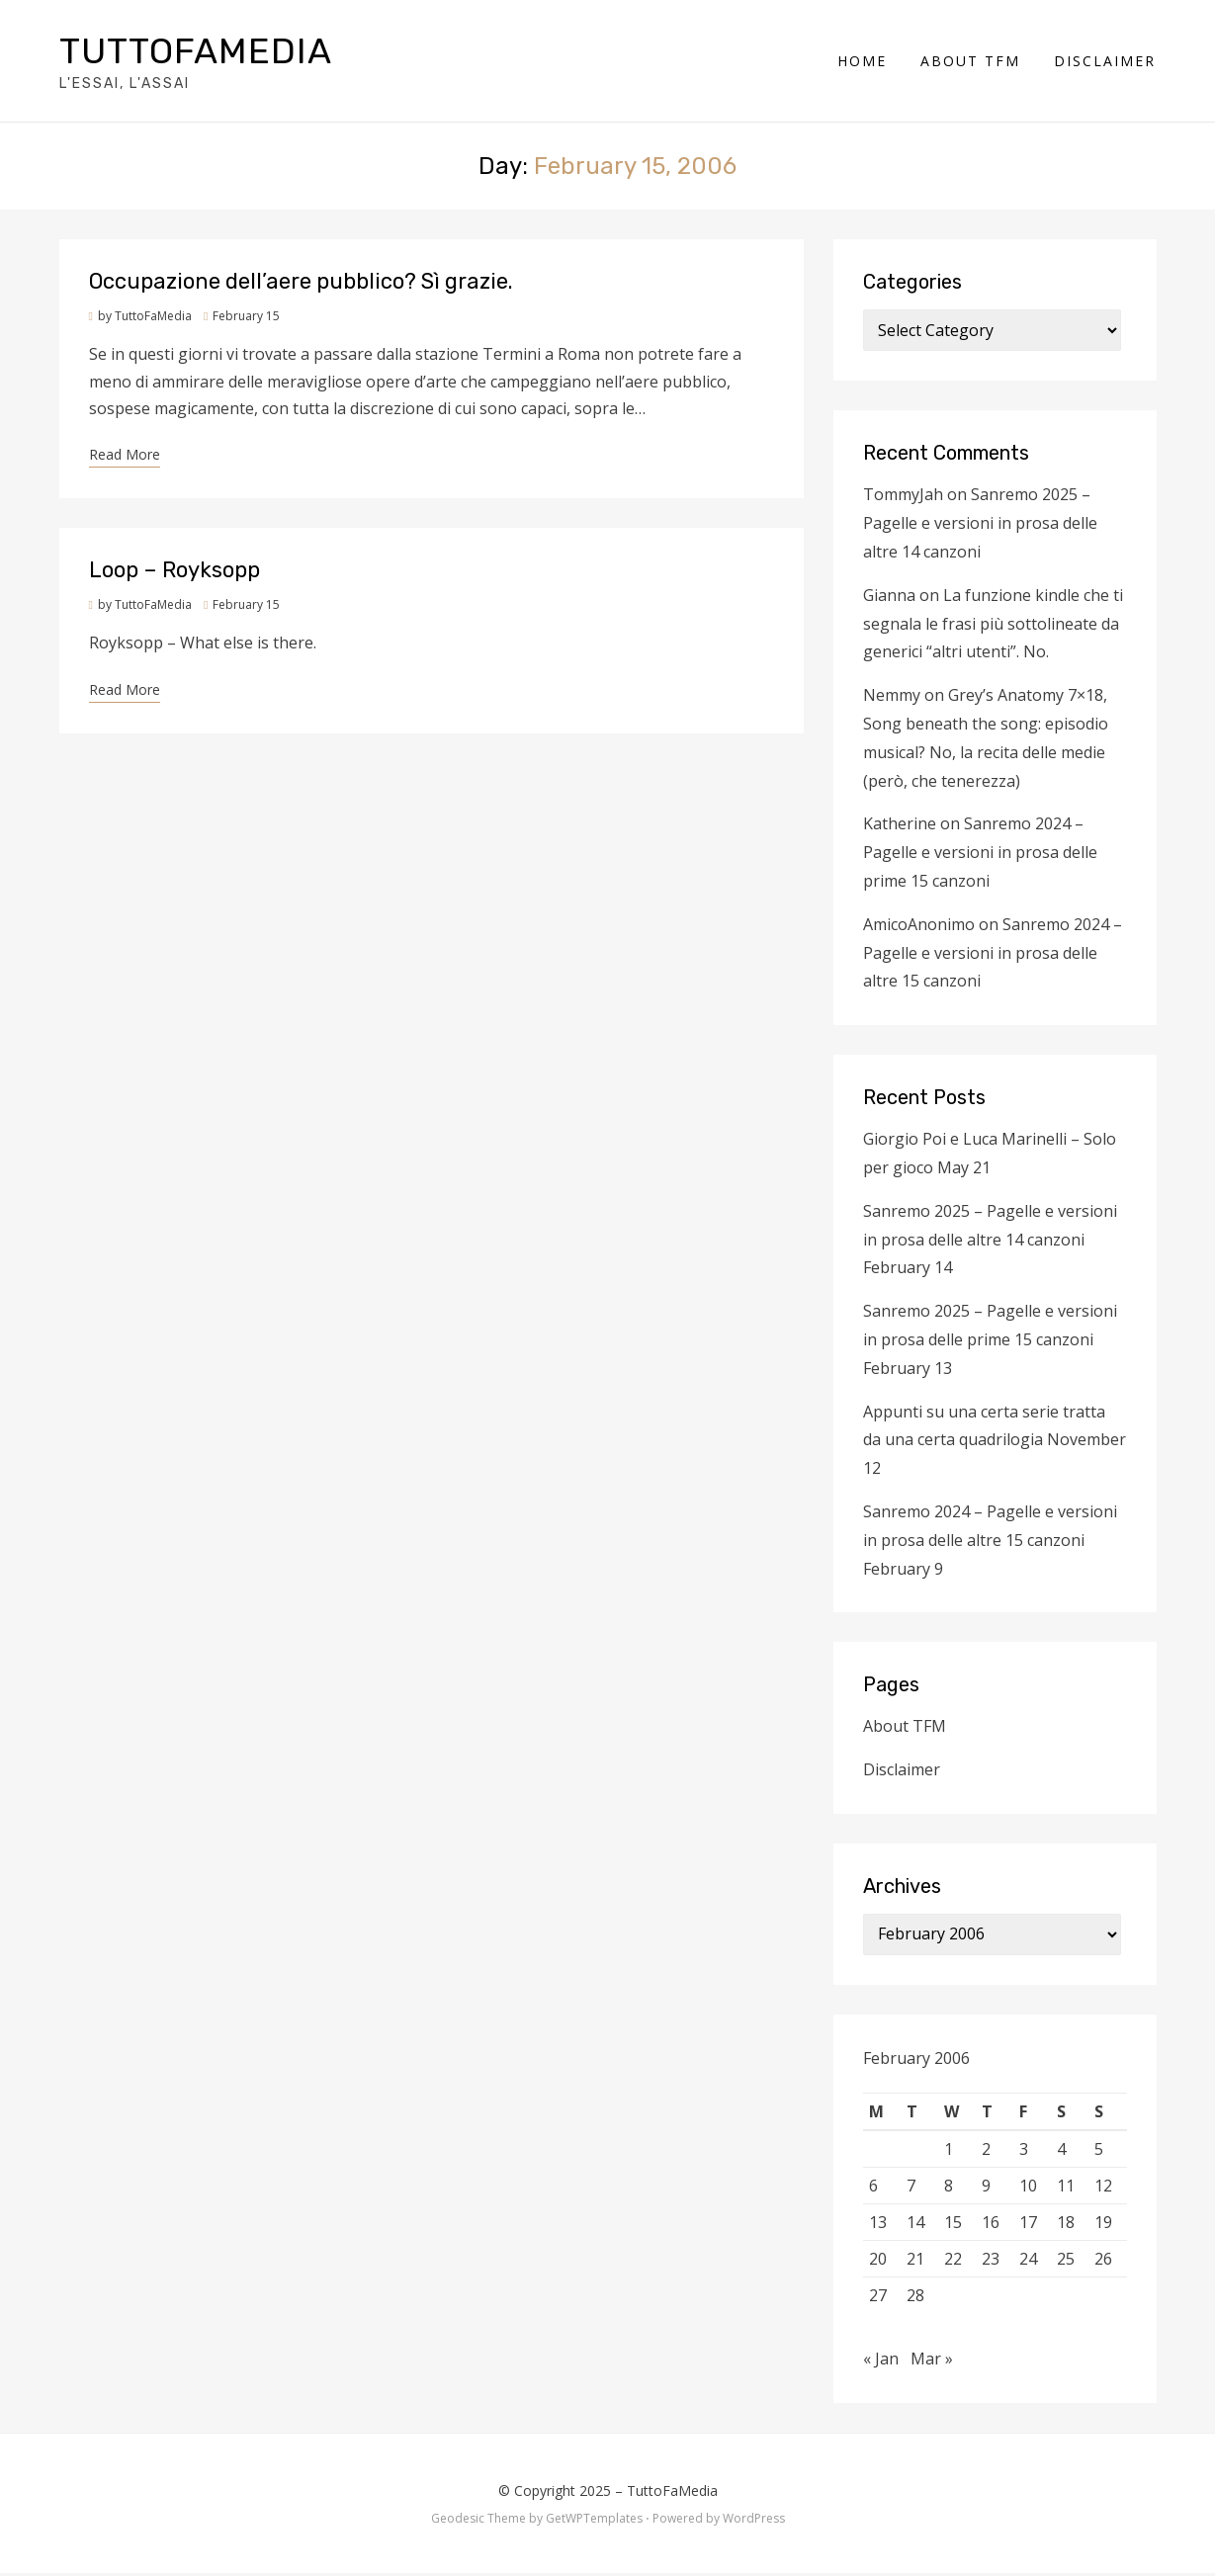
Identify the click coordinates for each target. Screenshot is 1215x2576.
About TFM (971, 61)
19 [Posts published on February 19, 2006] (1103, 2224)
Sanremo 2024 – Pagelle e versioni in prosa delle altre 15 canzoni (992, 954)
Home (863, 61)
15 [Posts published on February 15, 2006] (953, 2224)
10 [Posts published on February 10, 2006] (1028, 2187)
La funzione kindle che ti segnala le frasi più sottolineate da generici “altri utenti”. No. (993, 625)
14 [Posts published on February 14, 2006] (915, 2224)
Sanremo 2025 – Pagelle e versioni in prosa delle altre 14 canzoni (980, 525)
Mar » (932, 2360)
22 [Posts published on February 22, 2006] (953, 2261)
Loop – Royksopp (174, 572)
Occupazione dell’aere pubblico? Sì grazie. (301, 284)
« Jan (881, 2360)
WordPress (754, 2520)
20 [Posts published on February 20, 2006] (878, 2261)
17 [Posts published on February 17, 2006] (1028, 2224)
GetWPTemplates (594, 2520)
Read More (124, 456)
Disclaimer (1106, 61)
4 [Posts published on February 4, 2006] (1061, 2151)
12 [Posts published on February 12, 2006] (1103, 2187)
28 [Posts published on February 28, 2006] (915, 2297)
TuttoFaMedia (195, 52)
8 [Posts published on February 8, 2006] (948, 2187)
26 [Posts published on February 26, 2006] (1103, 2261)
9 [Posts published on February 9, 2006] (986, 2187)
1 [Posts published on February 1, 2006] (948, 2151)
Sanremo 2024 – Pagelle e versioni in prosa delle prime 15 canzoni (980, 855)
